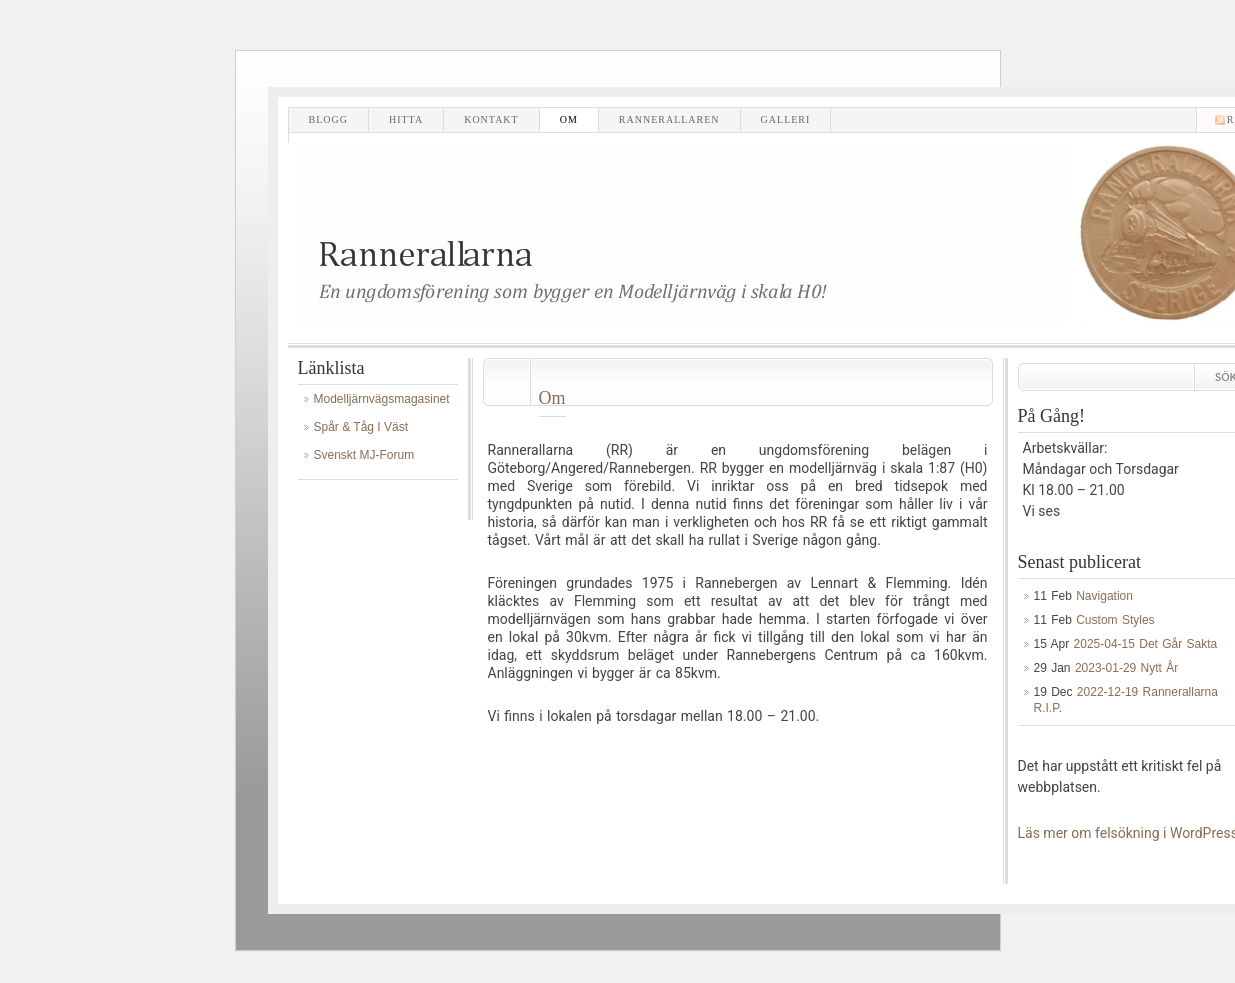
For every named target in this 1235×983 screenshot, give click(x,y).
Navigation (1104, 596)
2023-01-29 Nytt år (1126, 668)
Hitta (406, 119)
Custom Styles (1115, 620)
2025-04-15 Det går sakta (1146, 644)
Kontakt (491, 119)
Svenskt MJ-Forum (364, 455)
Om (569, 119)
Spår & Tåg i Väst (361, 427)
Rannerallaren (669, 119)
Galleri (786, 119)
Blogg (328, 119)
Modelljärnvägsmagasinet (382, 399)
